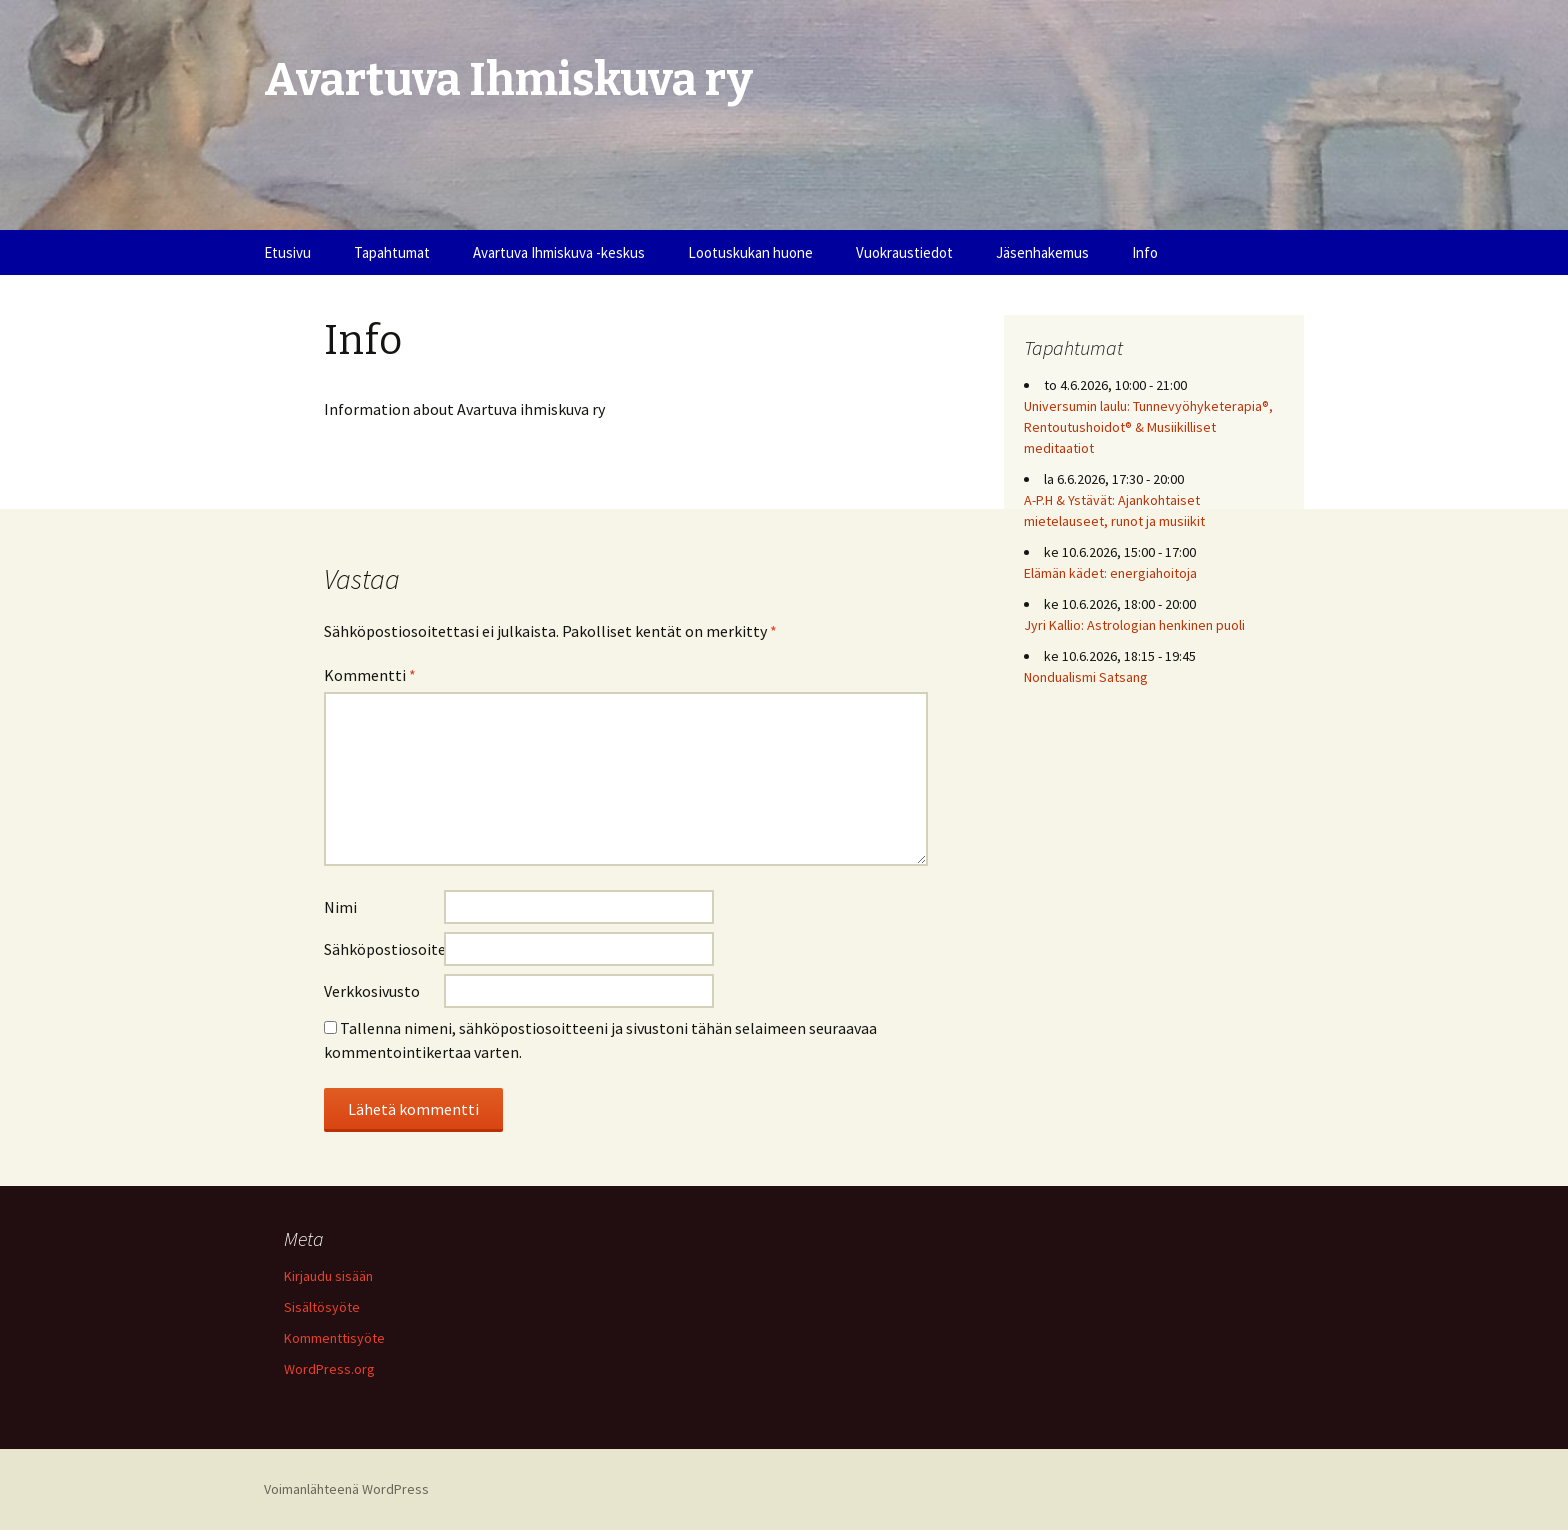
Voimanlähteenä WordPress (346, 1489)
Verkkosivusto (372, 991)
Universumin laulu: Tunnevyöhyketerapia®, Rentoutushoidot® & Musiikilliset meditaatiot (1148, 427)
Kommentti (370, 675)
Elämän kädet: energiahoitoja (1110, 573)
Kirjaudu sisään (328, 1276)
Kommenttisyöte (334, 1338)
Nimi (340, 907)
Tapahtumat (392, 252)
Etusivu (287, 252)
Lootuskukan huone (750, 252)
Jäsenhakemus (1042, 252)
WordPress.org (329, 1369)
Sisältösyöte (322, 1307)
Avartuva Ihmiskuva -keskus (559, 252)
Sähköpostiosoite (384, 949)
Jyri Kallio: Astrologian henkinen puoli (1134, 625)
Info (1145, 252)
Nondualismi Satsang (1086, 677)
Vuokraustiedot (904, 252)
